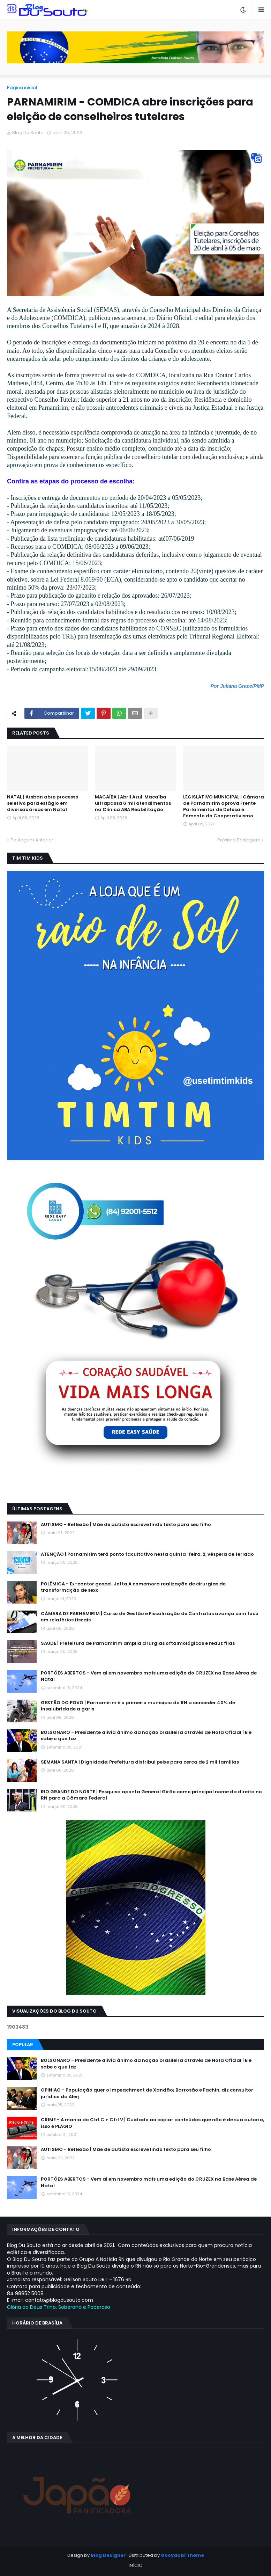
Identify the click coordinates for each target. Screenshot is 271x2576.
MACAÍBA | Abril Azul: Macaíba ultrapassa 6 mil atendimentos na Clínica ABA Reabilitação (133, 803)
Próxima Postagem (239, 840)
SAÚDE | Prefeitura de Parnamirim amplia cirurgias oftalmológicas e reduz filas (138, 1643)
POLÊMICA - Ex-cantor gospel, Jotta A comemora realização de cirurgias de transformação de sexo (133, 1587)
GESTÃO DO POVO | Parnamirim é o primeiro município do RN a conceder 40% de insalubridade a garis (138, 1706)
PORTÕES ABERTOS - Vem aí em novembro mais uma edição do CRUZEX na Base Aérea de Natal (149, 1676)
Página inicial (22, 87)
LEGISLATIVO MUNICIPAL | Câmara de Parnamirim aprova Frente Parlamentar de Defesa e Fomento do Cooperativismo (223, 806)
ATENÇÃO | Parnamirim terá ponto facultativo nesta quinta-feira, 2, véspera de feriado (147, 1554)
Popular (22, 2044)
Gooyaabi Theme (182, 2555)
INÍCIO (136, 2565)
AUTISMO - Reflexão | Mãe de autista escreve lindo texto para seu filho (126, 1524)
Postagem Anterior (31, 840)
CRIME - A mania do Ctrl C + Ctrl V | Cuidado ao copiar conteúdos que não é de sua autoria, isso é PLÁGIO (152, 2123)
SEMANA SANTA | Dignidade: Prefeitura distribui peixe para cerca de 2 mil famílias (140, 1762)
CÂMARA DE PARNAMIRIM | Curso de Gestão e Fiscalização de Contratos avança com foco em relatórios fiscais (149, 1617)
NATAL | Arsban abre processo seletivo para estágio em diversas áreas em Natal (42, 803)
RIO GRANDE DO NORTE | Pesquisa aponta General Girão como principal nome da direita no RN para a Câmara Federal (151, 1795)
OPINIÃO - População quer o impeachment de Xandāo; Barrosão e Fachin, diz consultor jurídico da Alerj (147, 2093)
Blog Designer (108, 2555)
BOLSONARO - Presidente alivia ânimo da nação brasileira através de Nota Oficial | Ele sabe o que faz (146, 1735)
